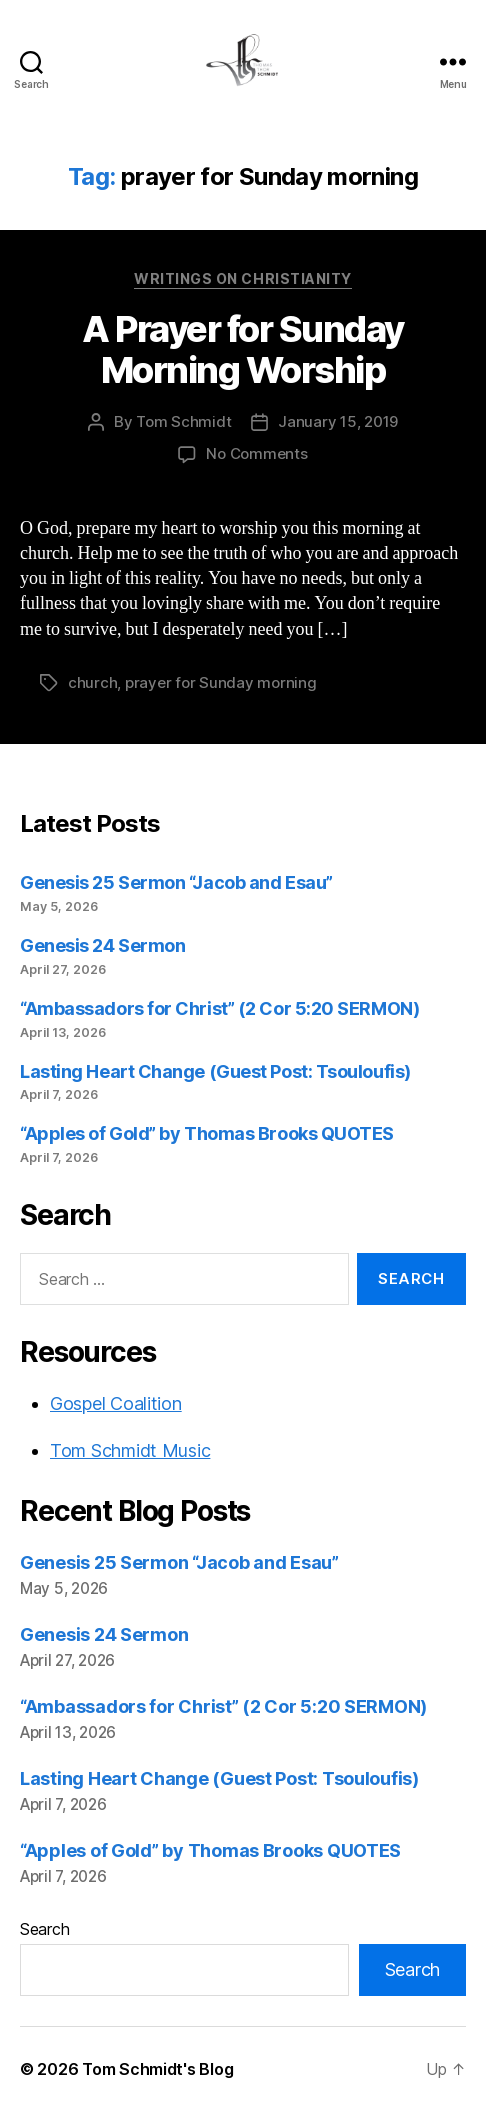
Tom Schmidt (183, 421)
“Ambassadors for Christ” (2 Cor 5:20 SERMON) (219, 1008)
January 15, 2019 (338, 421)
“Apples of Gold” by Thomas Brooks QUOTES (207, 1133)
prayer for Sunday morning (221, 682)
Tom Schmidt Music (130, 1450)
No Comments (256, 453)
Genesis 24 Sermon (102, 945)
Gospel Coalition (116, 1403)
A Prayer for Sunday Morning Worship (243, 349)
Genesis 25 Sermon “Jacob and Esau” (176, 882)
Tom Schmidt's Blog (157, 2069)
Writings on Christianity (242, 278)
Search (44, 1929)
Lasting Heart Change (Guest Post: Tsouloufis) (215, 1071)
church (92, 682)
